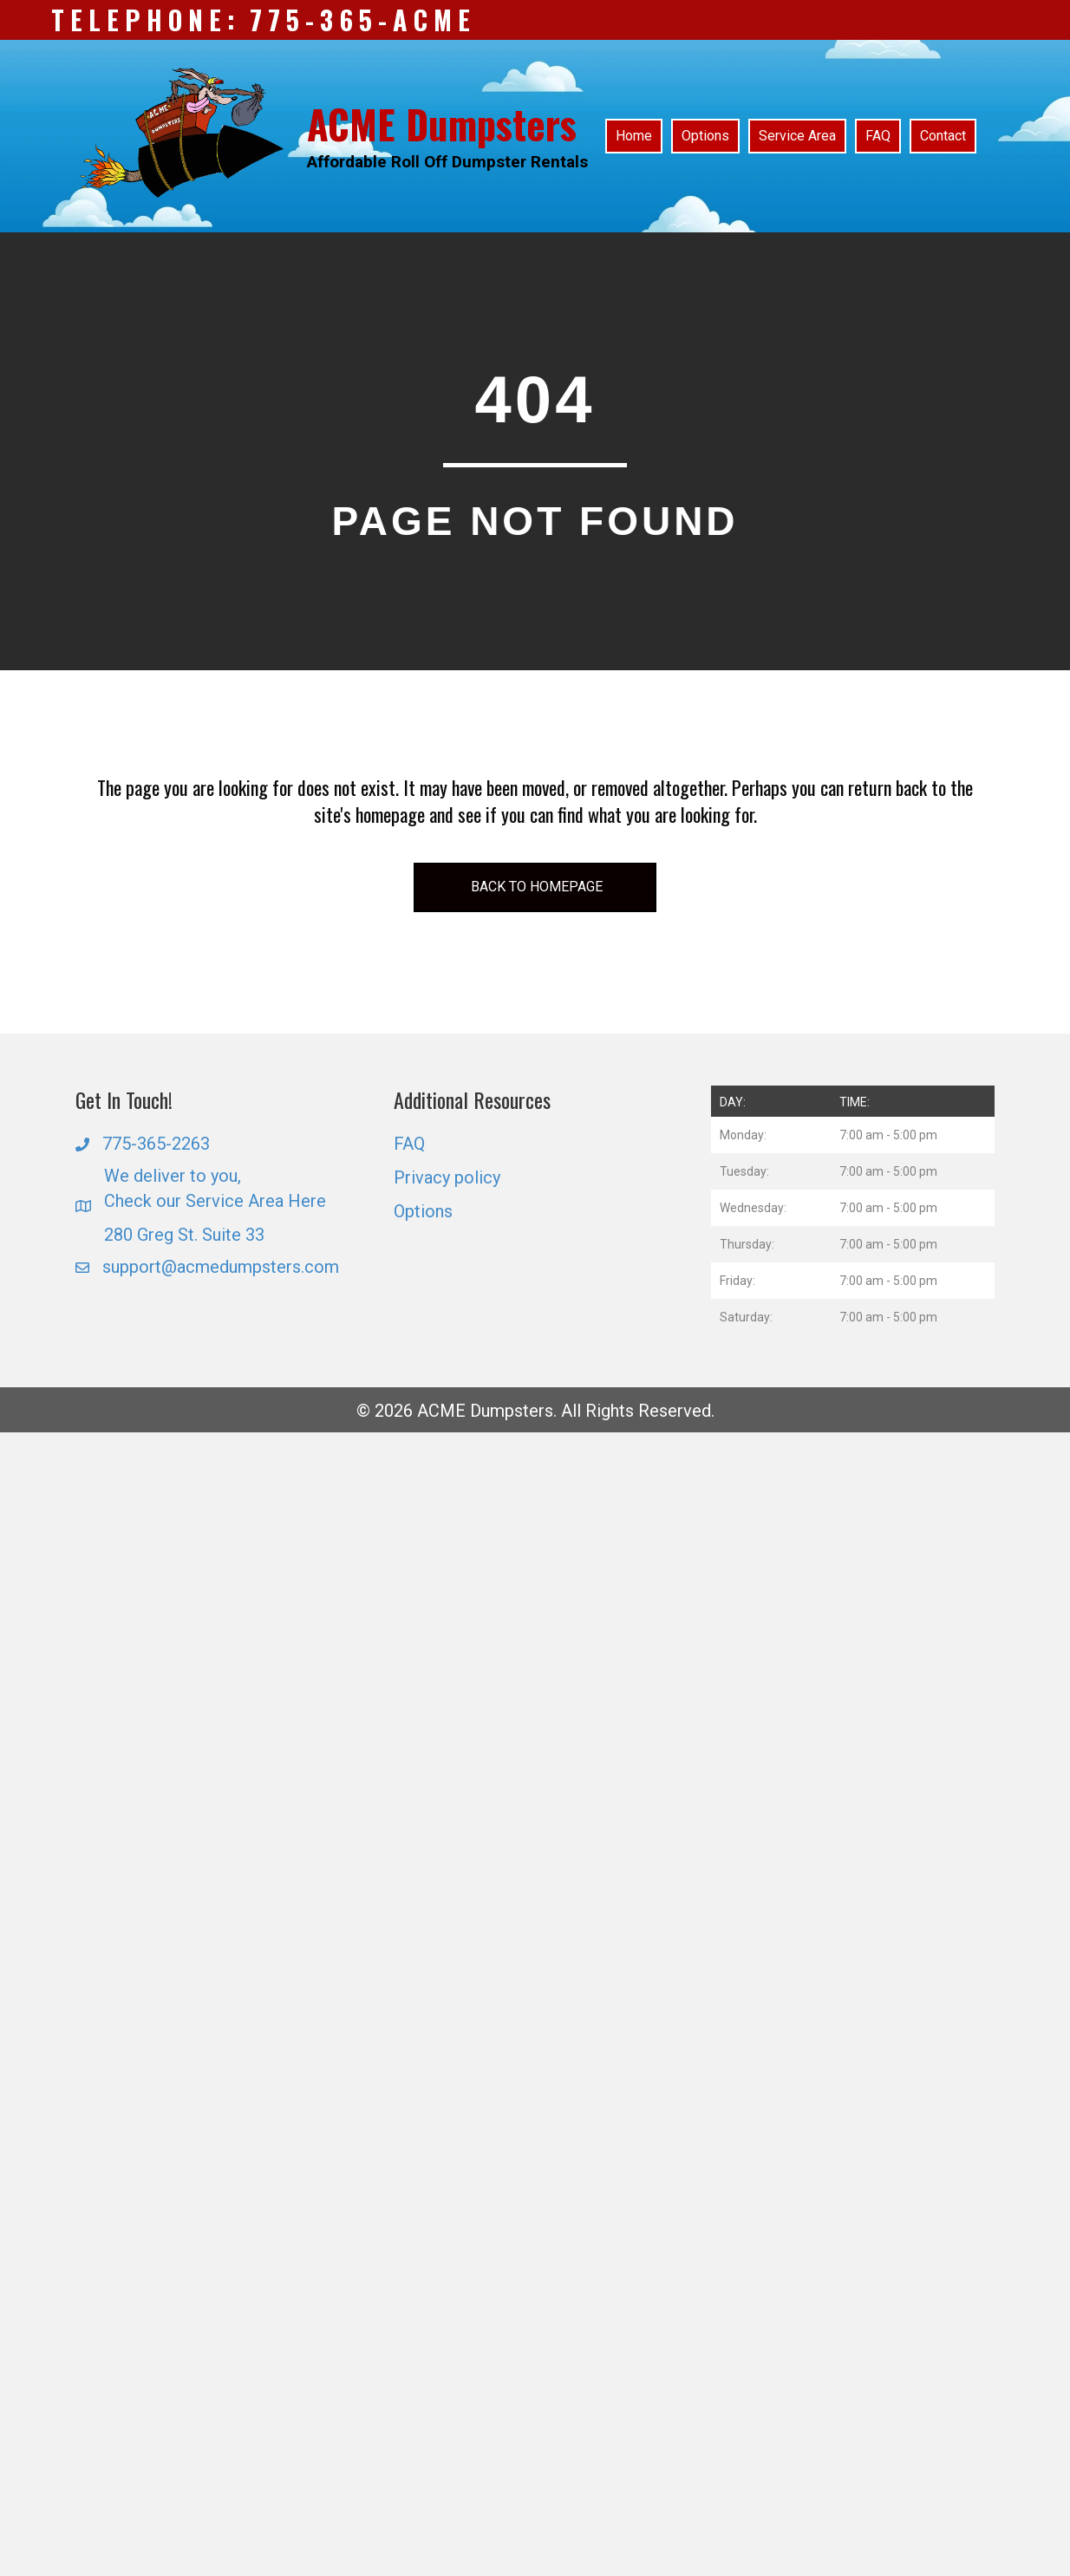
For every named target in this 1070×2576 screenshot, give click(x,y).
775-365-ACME (363, 19)
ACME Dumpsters (442, 124)
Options (423, 1211)
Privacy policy (447, 1177)
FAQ (409, 1143)
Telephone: (146, 19)
